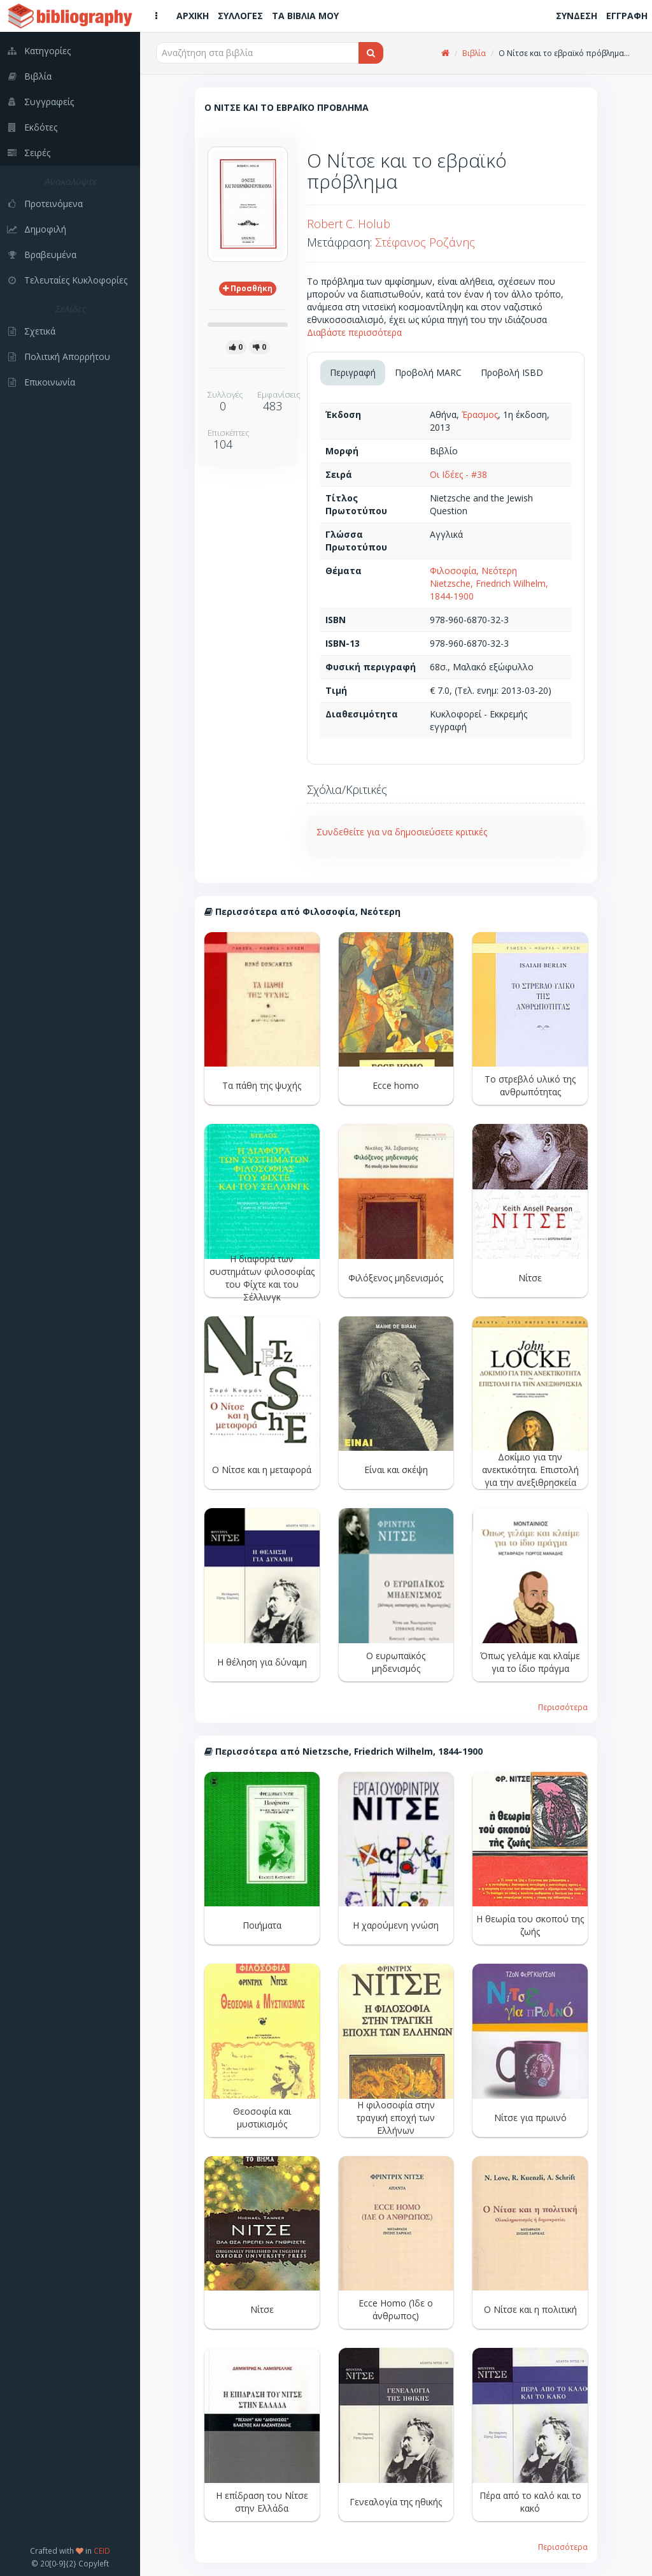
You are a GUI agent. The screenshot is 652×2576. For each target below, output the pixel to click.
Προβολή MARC (428, 372)
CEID (102, 2550)
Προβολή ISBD (512, 372)
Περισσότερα (563, 1707)
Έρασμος (480, 414)
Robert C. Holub (348, 223)
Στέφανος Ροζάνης (425, 242)
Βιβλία (474, 53)
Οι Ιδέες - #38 (458, 474)
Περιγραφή (353, 372)
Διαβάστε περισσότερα (354, 332)
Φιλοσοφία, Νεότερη (473, 571)
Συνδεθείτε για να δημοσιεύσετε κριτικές (401, 832)
